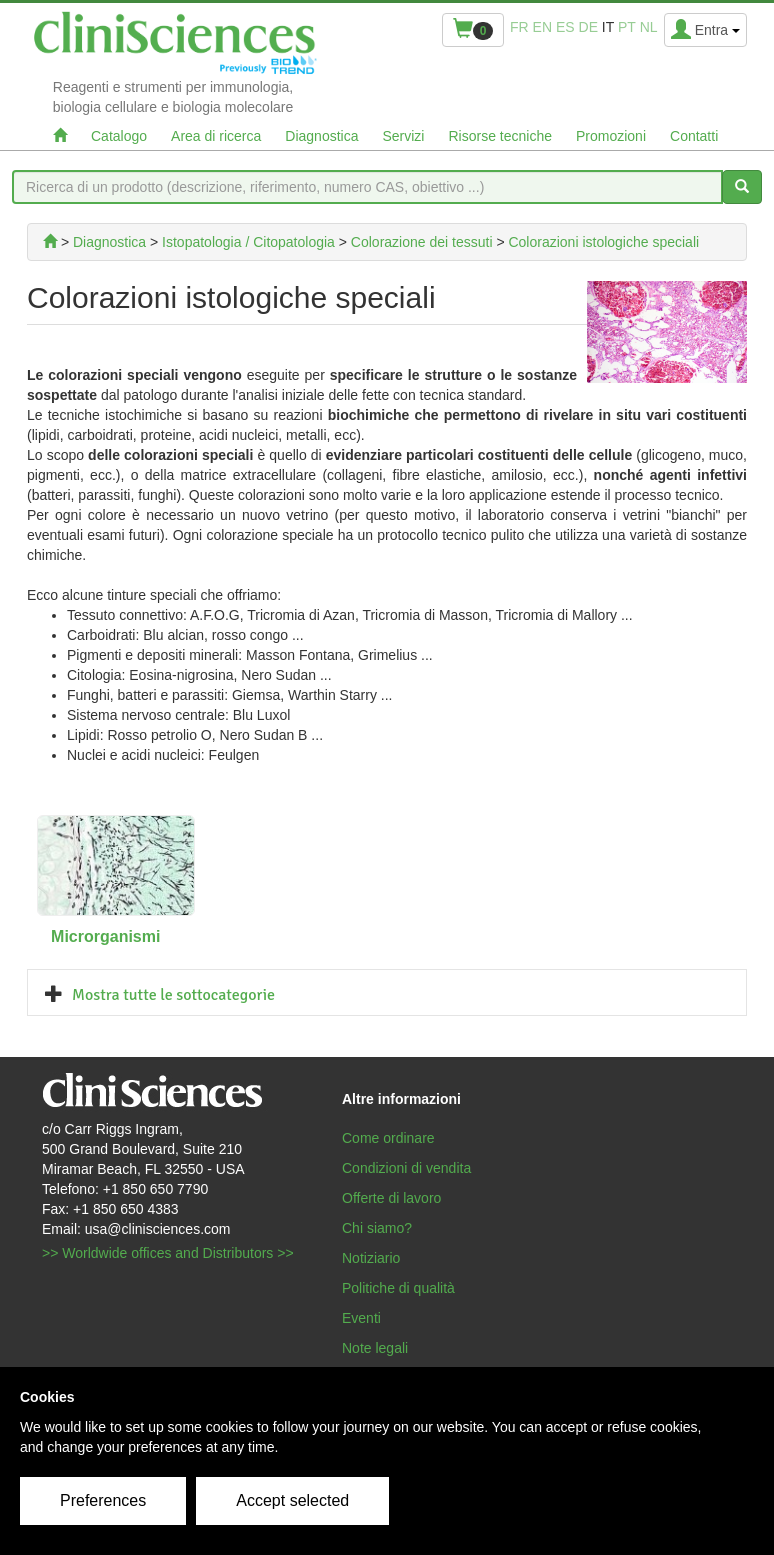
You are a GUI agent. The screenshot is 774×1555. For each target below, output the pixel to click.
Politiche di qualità (398, 1288)
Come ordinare (388, 1138)
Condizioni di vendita (406, 1168)
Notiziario (371, 1258)
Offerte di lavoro (391, 1198)
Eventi (361, 1318)
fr (519, 27)
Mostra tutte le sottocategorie (173, 995)
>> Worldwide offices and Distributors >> (168, 1253)
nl (649, 27)
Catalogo (119, 136)
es (565, 27)
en (542, 27)
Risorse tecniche (500, 136)
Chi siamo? (377, 1228)
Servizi (403, 136)
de (588, 27)
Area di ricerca (216, 136)
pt (627, 27)
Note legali (375, 1348)
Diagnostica (321, 136)
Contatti (694, 136)
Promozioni (611, 136)
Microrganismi (105, 936)
